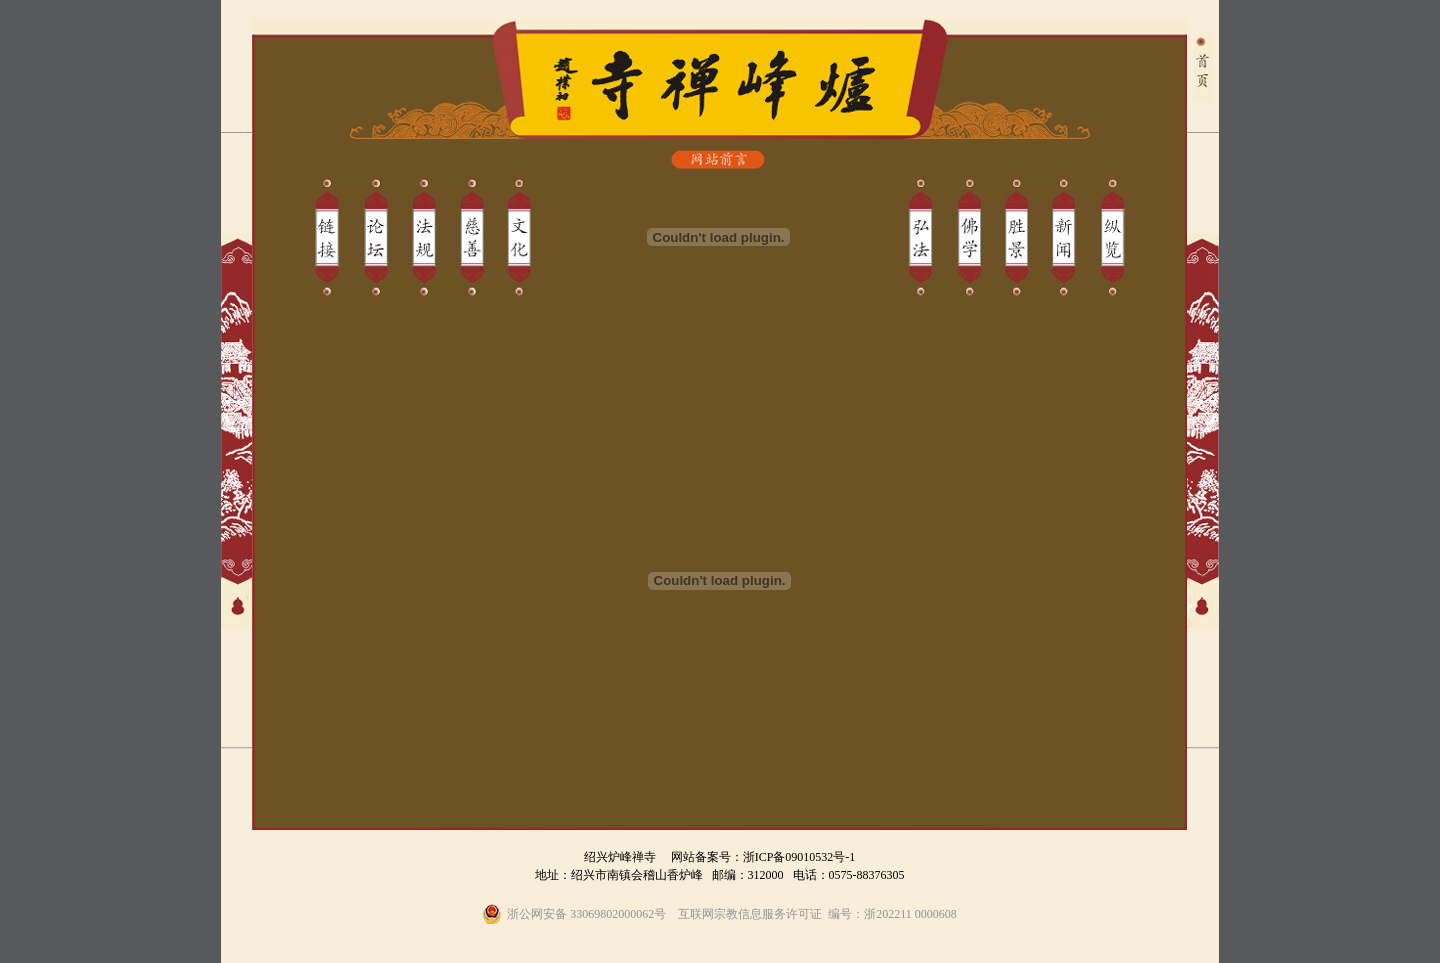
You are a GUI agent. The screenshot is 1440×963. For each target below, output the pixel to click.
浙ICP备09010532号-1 (799, 857)
